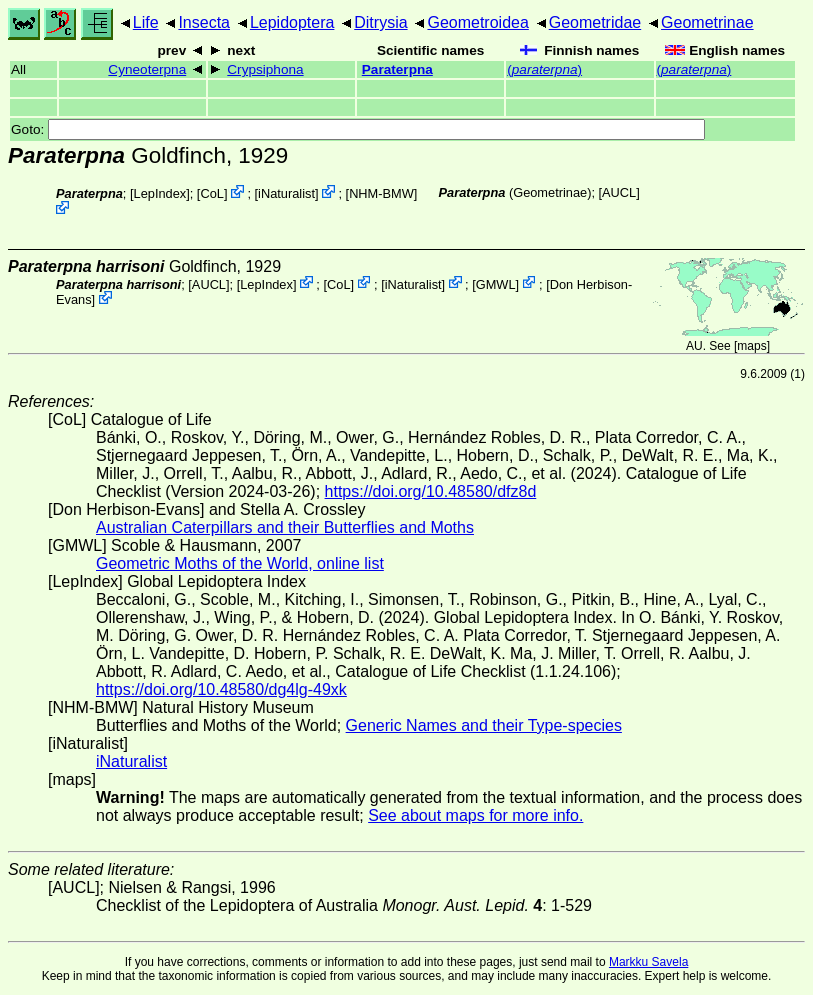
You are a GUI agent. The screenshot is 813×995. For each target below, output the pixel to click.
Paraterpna (397, 69)
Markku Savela (648, 962)
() (544, 69)
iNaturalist (286, 193)
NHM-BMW (381, 193)
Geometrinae (707, 22)
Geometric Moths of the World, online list (240, 563)
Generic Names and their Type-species (484, 725)
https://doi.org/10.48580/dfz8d (431, 491)
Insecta (204, 22)
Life (146, 22)
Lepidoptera (292, 22)
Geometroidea (477, 22)
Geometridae (595, 22)
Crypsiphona (265, 69)
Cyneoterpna (147, 69)
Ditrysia (380, 22)
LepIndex (160, 193)
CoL (211, 193)
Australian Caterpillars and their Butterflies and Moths (285, 527)
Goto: (358, 129)
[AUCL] (619, 192)
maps (751, 346)
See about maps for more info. (475, 815)
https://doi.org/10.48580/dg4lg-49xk (221, 689)
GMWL (496, 283)
